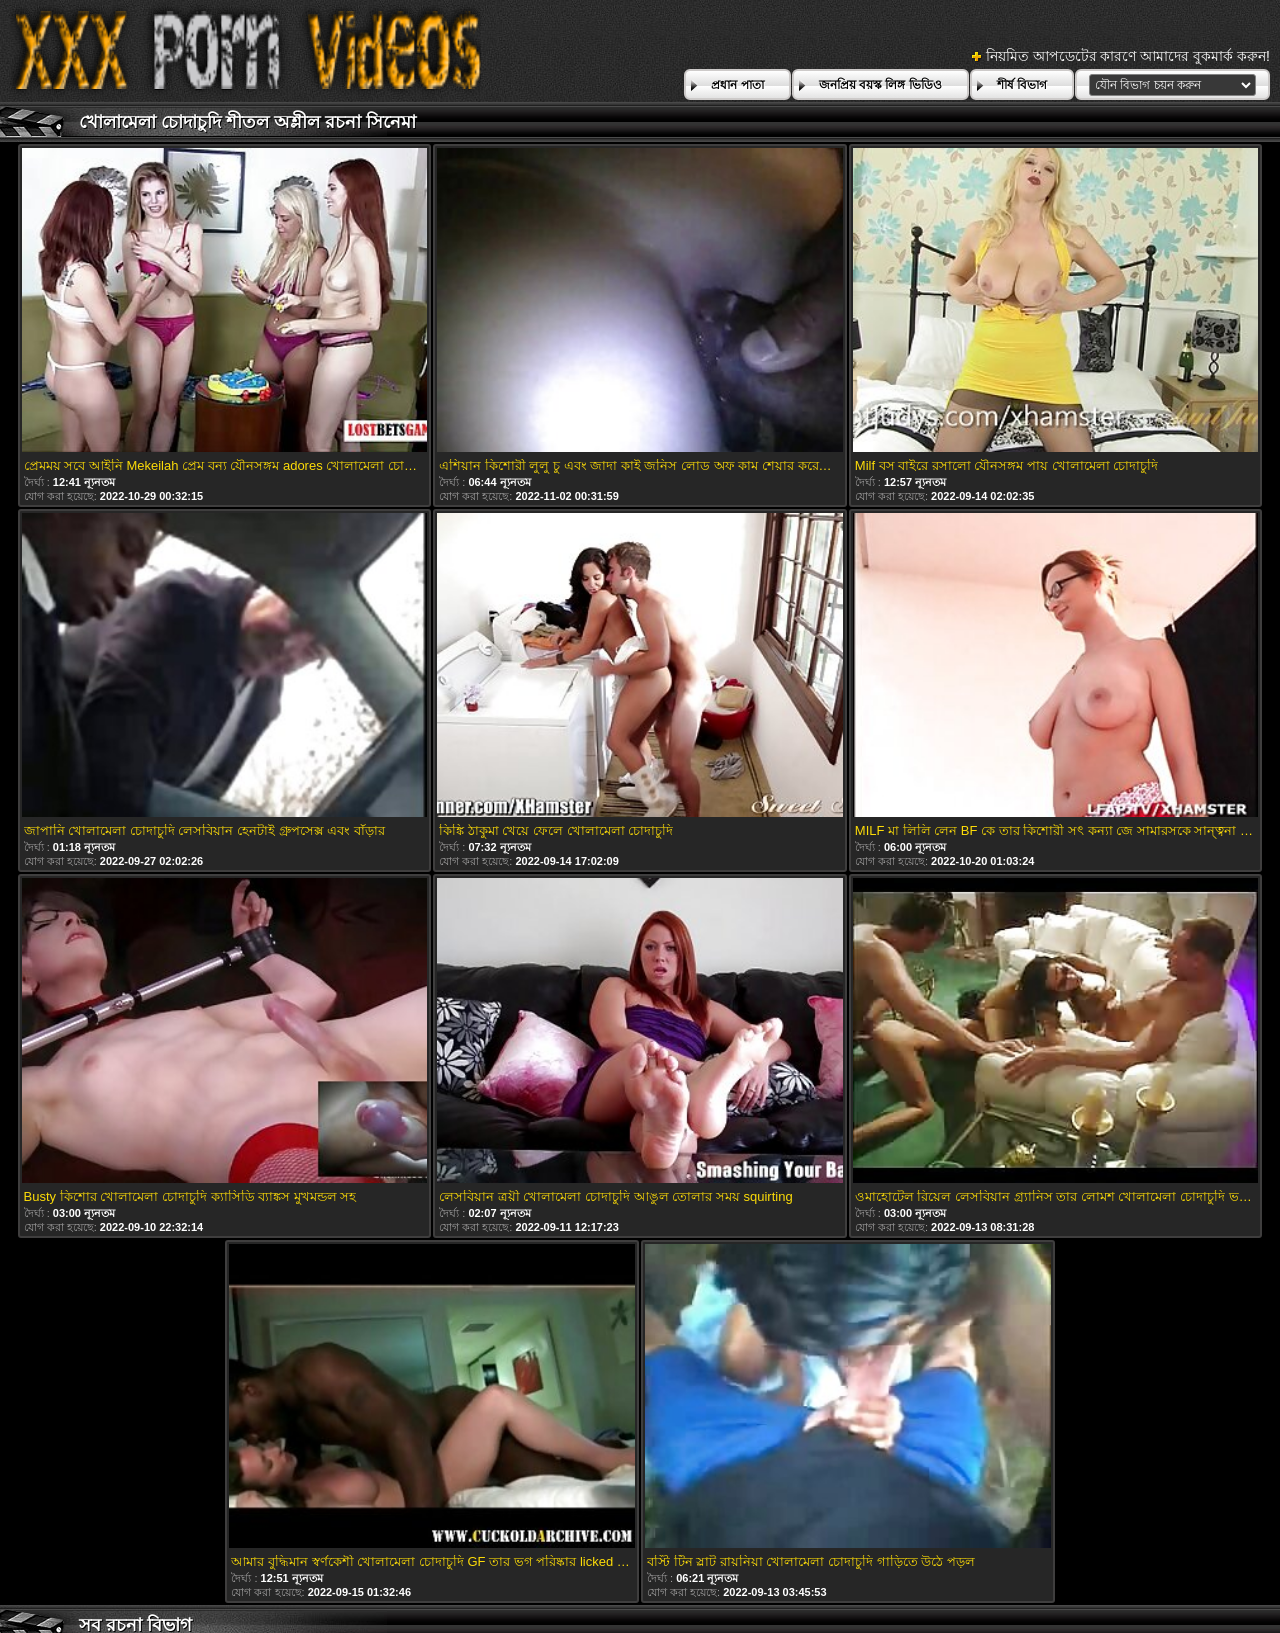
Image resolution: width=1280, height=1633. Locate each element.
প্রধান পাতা (737, 85)
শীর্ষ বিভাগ (1022, 85)
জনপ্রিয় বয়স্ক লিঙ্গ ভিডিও (880, 85)
